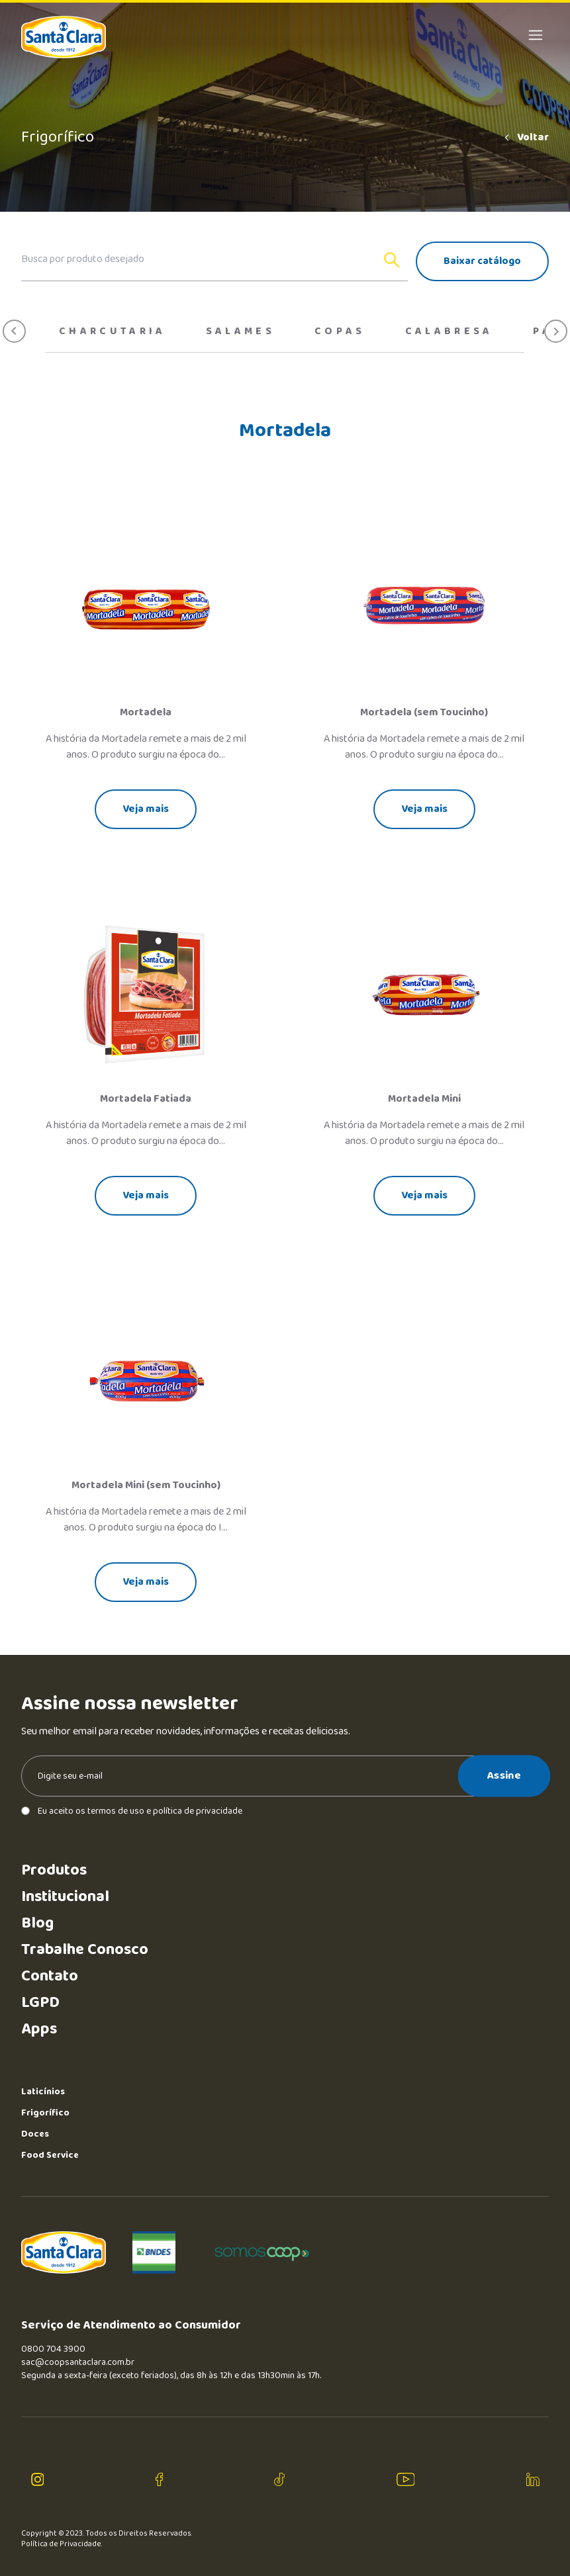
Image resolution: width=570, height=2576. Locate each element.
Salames (240, 331)
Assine (504, 1775)
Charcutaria (112, 331)
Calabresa (449, 331)
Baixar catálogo (482, 261)
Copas (339, 331)
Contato (49, 1976)
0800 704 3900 (53, 2349)
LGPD (40, 2003)
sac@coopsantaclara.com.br (77, 2362)
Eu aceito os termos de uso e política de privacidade (131, 1811)
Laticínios (43, 2091)
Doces (35, 2134)
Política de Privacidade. (62, 2544)
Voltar (525, 137)
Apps (39, 2029)
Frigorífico (45, 2113)
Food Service (50, 2155)
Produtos (54, 1870)
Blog (37, 1923)
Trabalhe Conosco (84, 1950)
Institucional (65, 1897)
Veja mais (145, 809)
